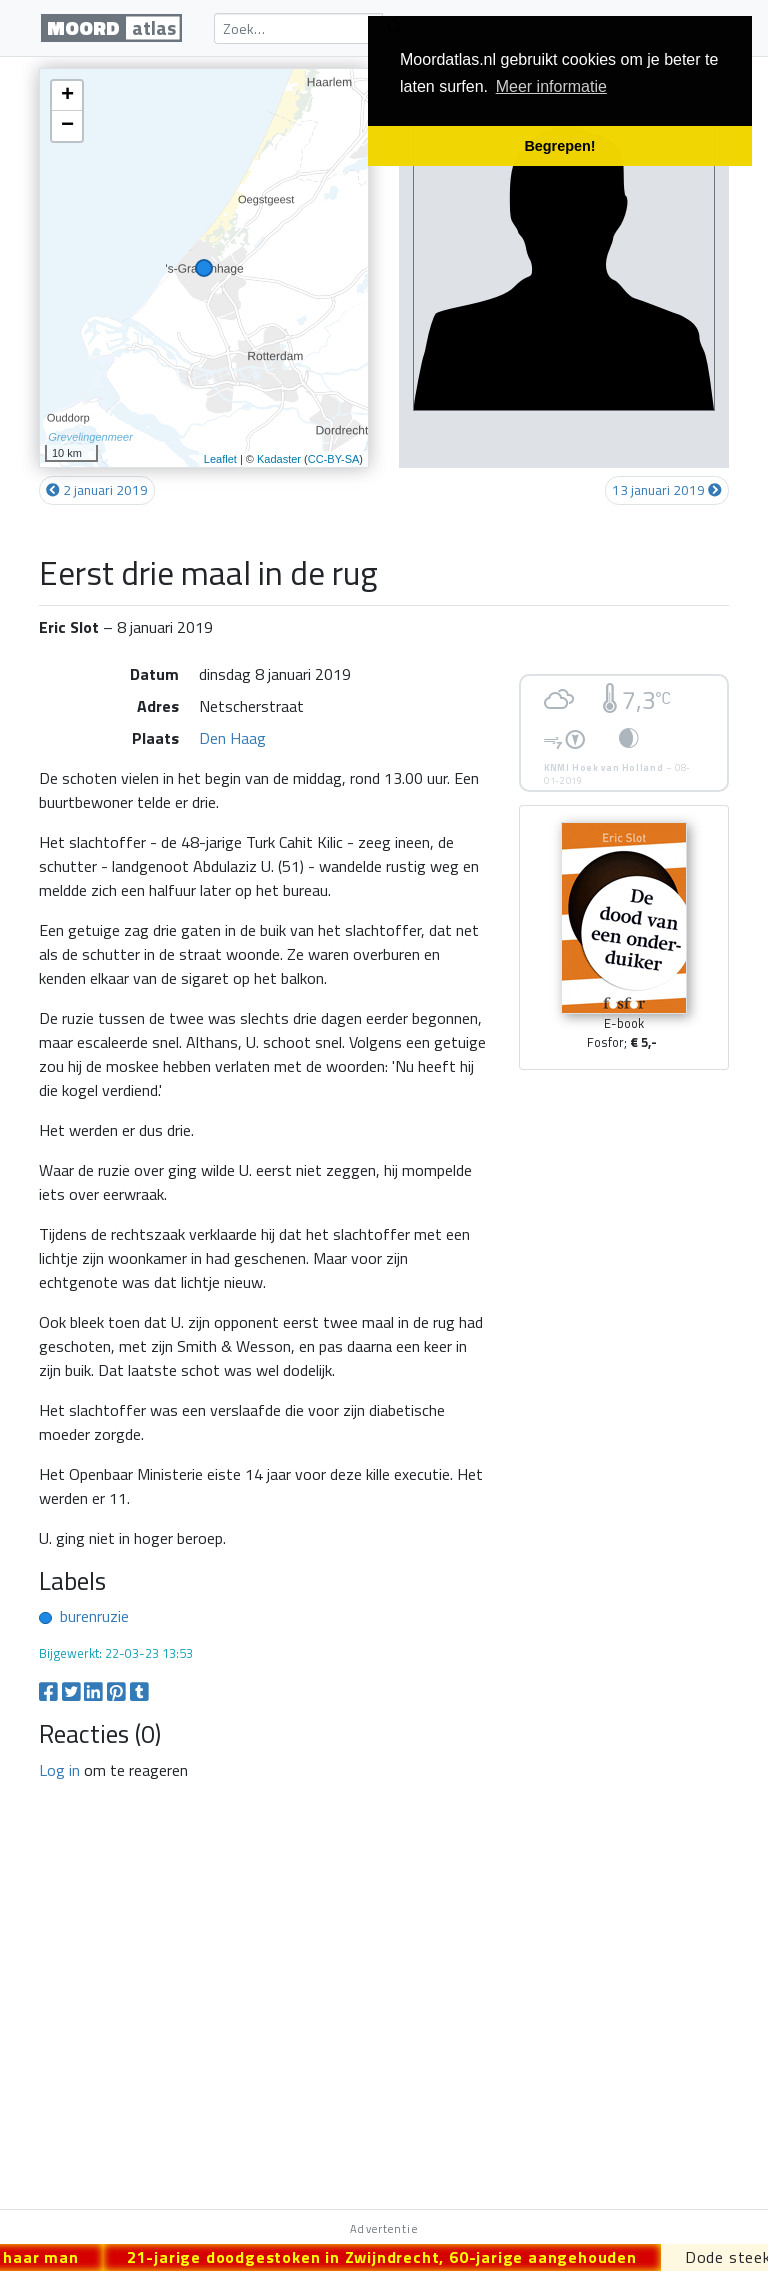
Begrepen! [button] (559, 146)
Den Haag (232, 738)
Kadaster (279, 459)
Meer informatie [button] (551, 86)
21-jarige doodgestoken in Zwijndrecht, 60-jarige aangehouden (394, 2257)
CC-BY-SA (334, 459)
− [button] (67, 126)
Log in (59, 1770)
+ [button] (67, 96)
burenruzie (94, 1616)
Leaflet (220, 459)
